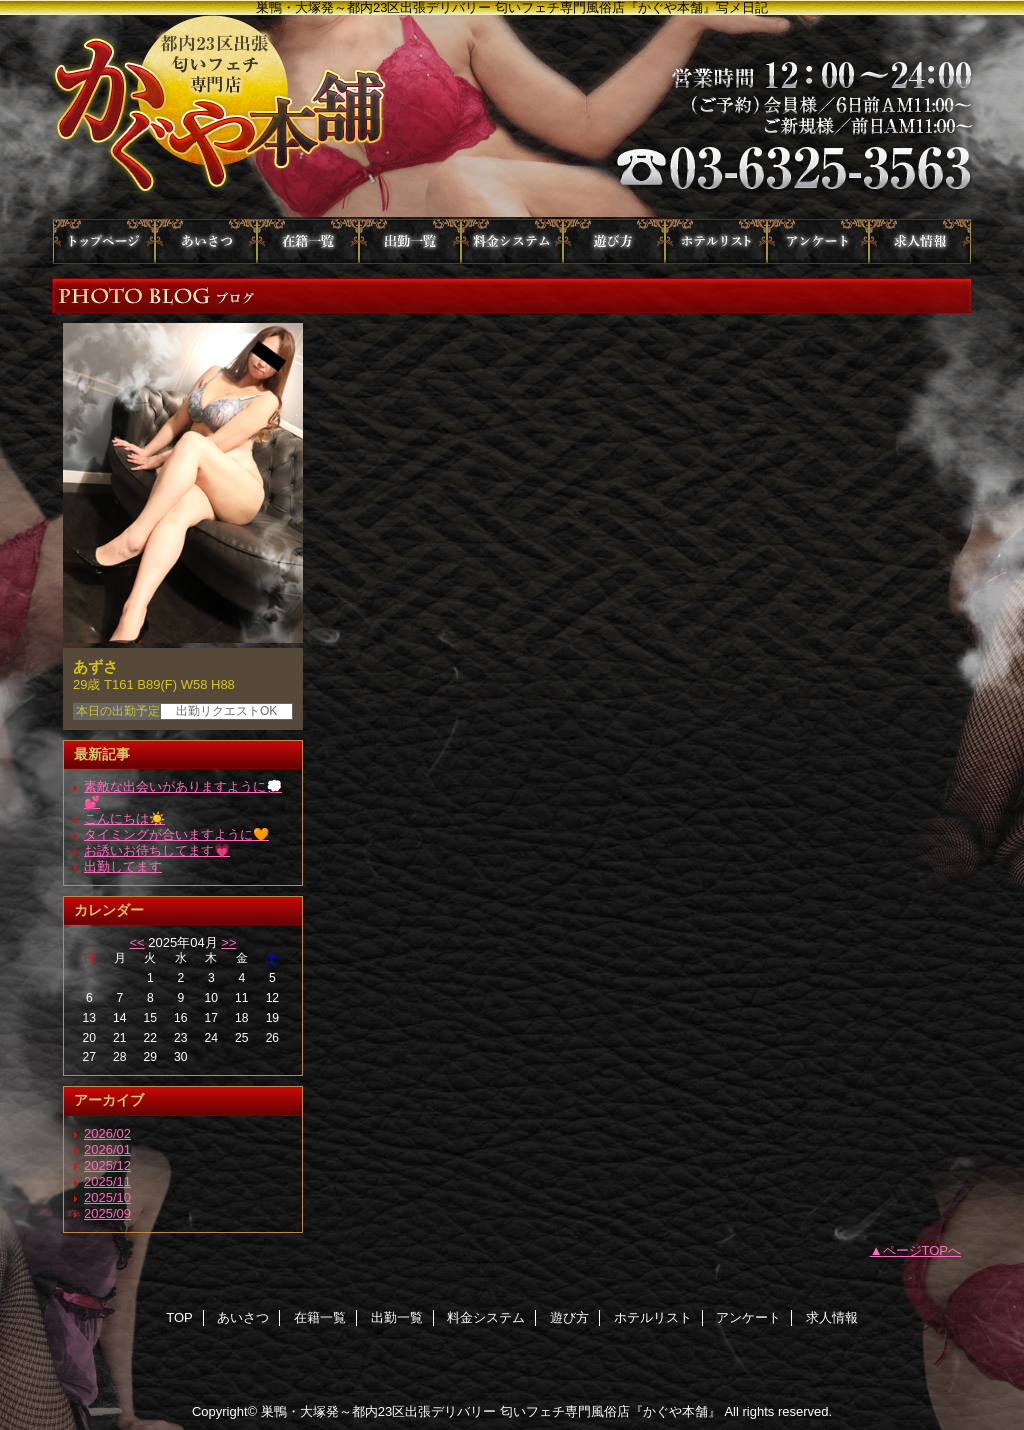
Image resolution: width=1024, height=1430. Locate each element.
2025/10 (107, 1197)
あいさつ (206, 241)
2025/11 (107, 1181)
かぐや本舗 (512, 117)
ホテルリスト (716, 241)
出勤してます (123, 866)
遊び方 (614, 241)
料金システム (512, 241)
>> (228, 942)
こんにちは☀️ (124, 818)
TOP (104, 241)
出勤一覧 (410, 241)
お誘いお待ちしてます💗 (157, 850)
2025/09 (107, 1213)
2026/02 (107, 1133)
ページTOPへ (922, 1250)
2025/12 (107, 1165)
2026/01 (107, 1149)
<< (136, 942)
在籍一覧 (308, 241)
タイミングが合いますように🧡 (176, 834)
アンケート (818, 241)
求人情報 (920, 241)
